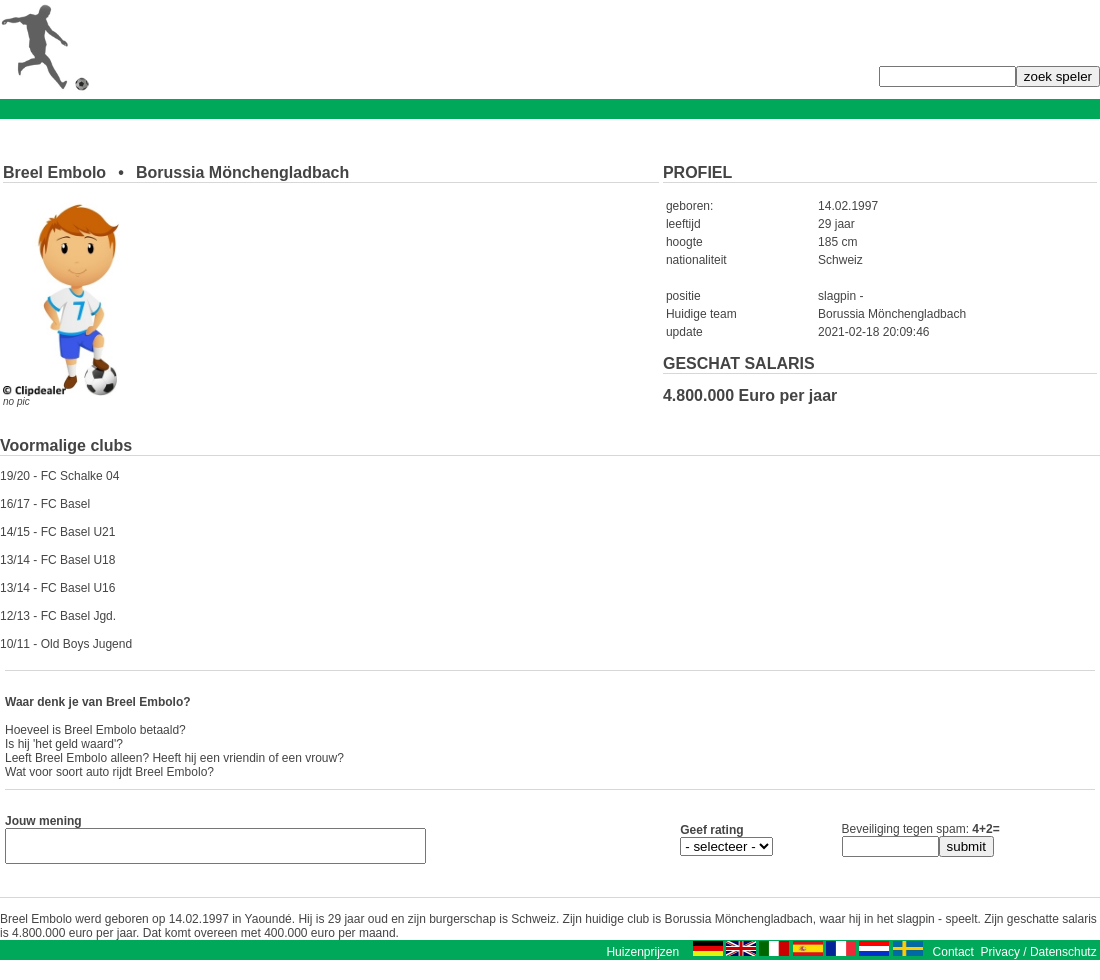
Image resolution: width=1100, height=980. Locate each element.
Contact (953, 958)
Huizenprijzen (642, 958)
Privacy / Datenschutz (1039, 958)
